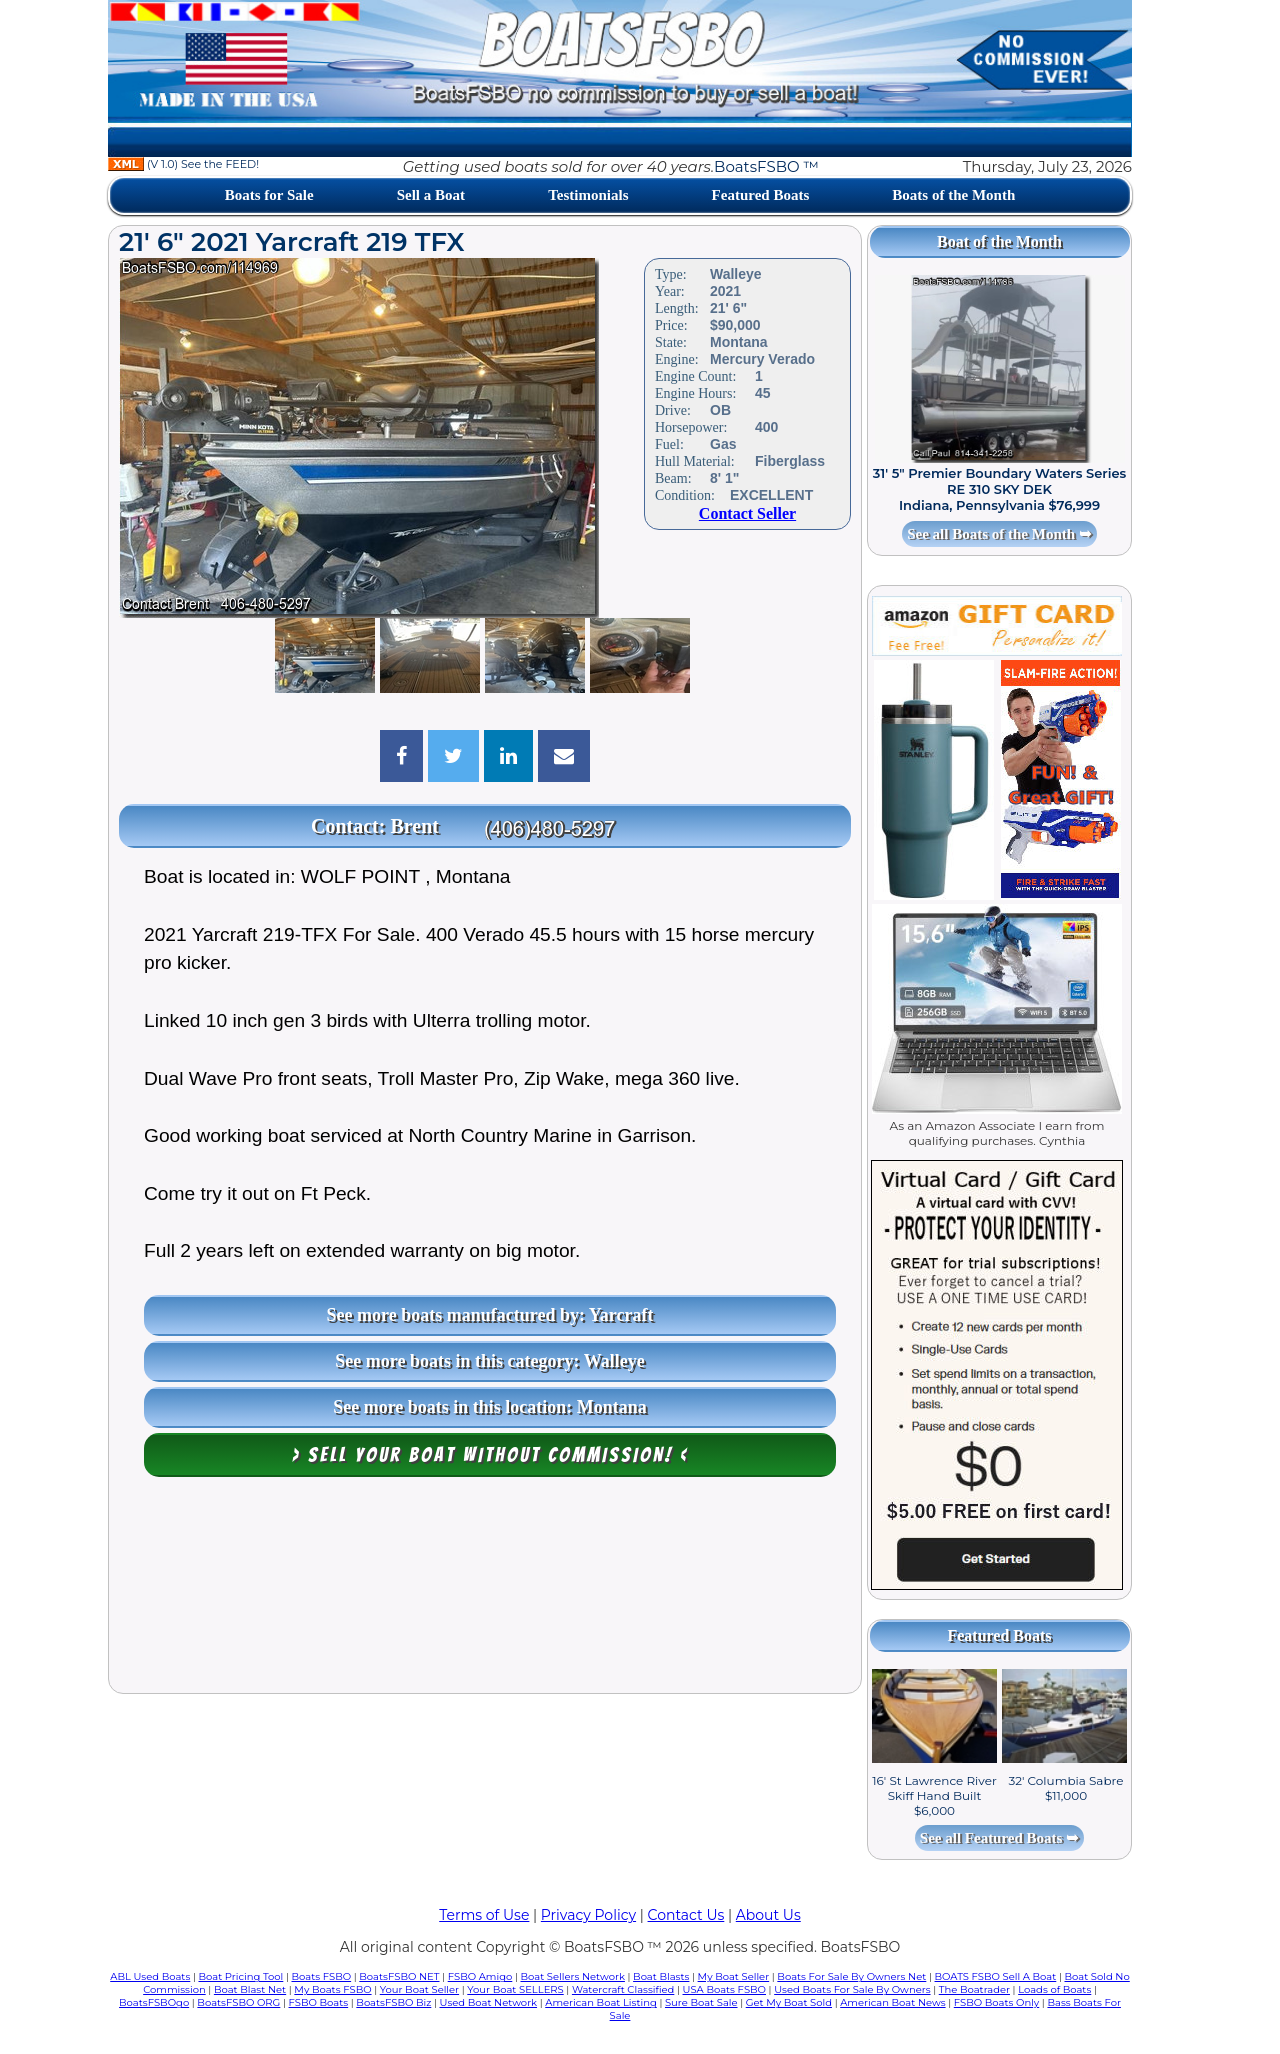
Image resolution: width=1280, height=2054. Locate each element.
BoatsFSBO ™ (766, 166)
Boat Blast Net (250, 1989)
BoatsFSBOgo (154, 2002)
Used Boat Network (489, 2002)
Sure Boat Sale (701, 2002)
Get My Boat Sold (789, 2002)
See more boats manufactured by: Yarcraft (490, 1315)
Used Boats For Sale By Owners (852, 1989)
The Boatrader (974, 1989)
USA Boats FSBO (724, 1989)
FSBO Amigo (480, 1976)
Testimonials (588, 195)
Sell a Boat (431, 195)
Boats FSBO (322, 1976)
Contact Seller (747, 513)
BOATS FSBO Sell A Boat (996, 1976)
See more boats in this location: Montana (490, 1407)
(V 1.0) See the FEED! (183, 164)
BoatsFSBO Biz (393, 2002)
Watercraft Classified (623, 1989)
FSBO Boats (319, 2002)
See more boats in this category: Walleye (489, 1361)
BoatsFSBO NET (399, 1976)
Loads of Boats (1054, 1989)
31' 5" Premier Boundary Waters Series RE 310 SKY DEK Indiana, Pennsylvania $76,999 (1000, 489)
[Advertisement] (485, 1590)
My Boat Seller (734, 1976)
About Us (768, 1915)
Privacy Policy (588, 1915)
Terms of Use (484, 1915)
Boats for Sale (269, 195)
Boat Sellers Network (572, 1976)
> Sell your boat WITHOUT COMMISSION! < (490, 1455)
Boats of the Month (953, 195)
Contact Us (686, 1915)
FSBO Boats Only (996, 2002)
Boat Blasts (661, 1976)
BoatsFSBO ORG (238, 2002)
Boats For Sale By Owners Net (851, 1976)
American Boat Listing (601, 2002)
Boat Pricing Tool (240, 1976)
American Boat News (892, 2002)
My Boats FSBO (332, 1989)
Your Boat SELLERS (515, 1989)
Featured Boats (761, 195)
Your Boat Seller (419, 1989)
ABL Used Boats (150, 1976)
